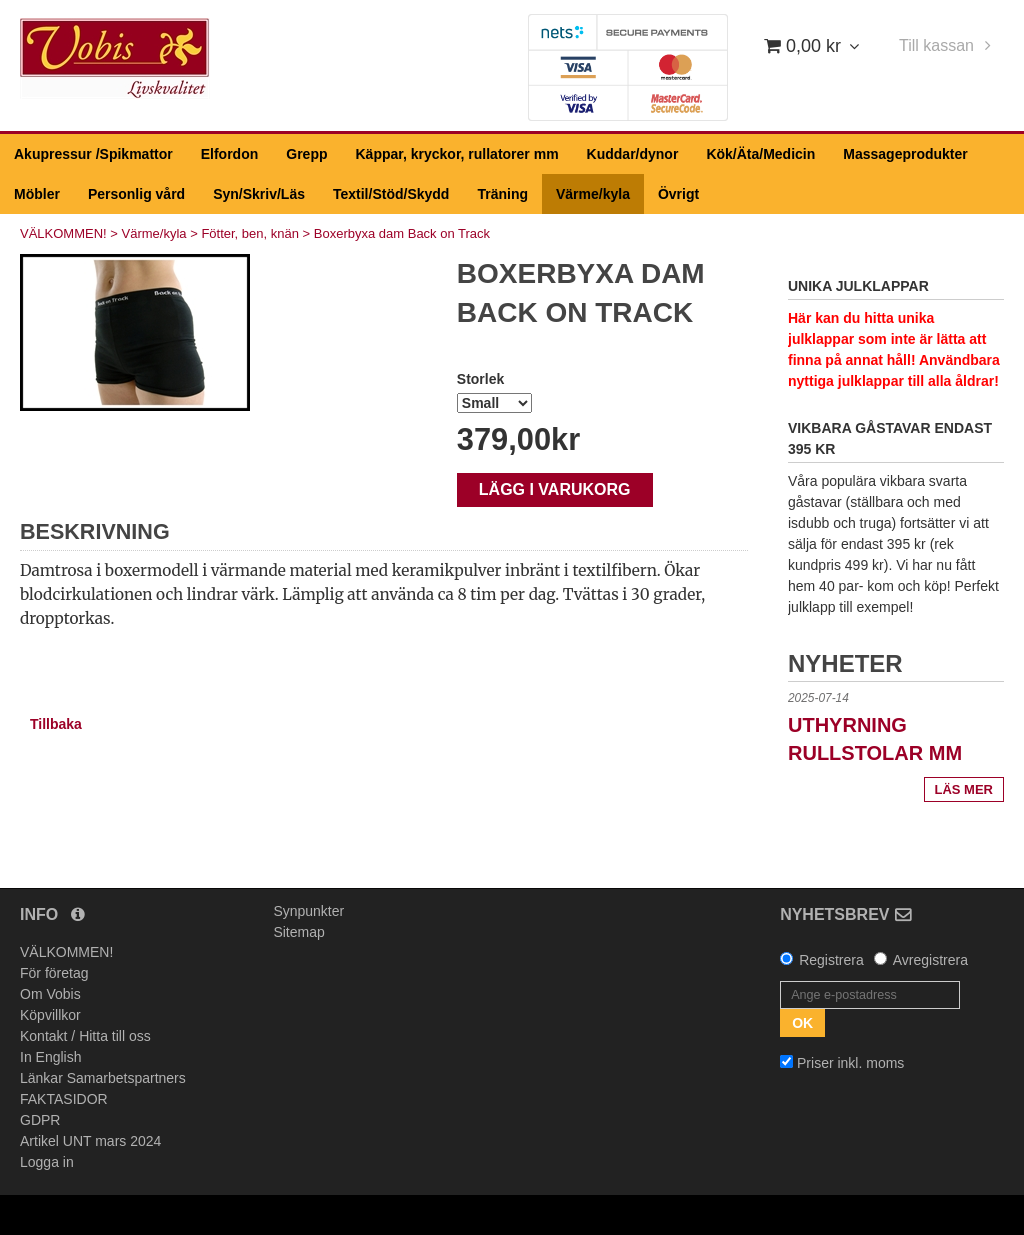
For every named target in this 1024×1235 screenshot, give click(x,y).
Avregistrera (930, 960)
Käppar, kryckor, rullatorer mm (457, 154)
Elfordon (230, 154)
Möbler (37, 194)
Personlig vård (136, 194)
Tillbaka (56, 724)
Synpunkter (308, 911)
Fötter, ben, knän (250, 233)
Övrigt (678, 194)
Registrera (831, 960)
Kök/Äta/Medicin (760, 154)
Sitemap (298, 932)
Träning (502, 194)
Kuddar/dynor (633, 154)
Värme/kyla (593, 194)
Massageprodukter (905, 154)
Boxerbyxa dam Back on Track (402, 233)
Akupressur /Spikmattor (93, 154)
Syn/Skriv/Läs (259, 194)
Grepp (306, 154)
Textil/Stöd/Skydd (391, 194)
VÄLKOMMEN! (63, 233)
